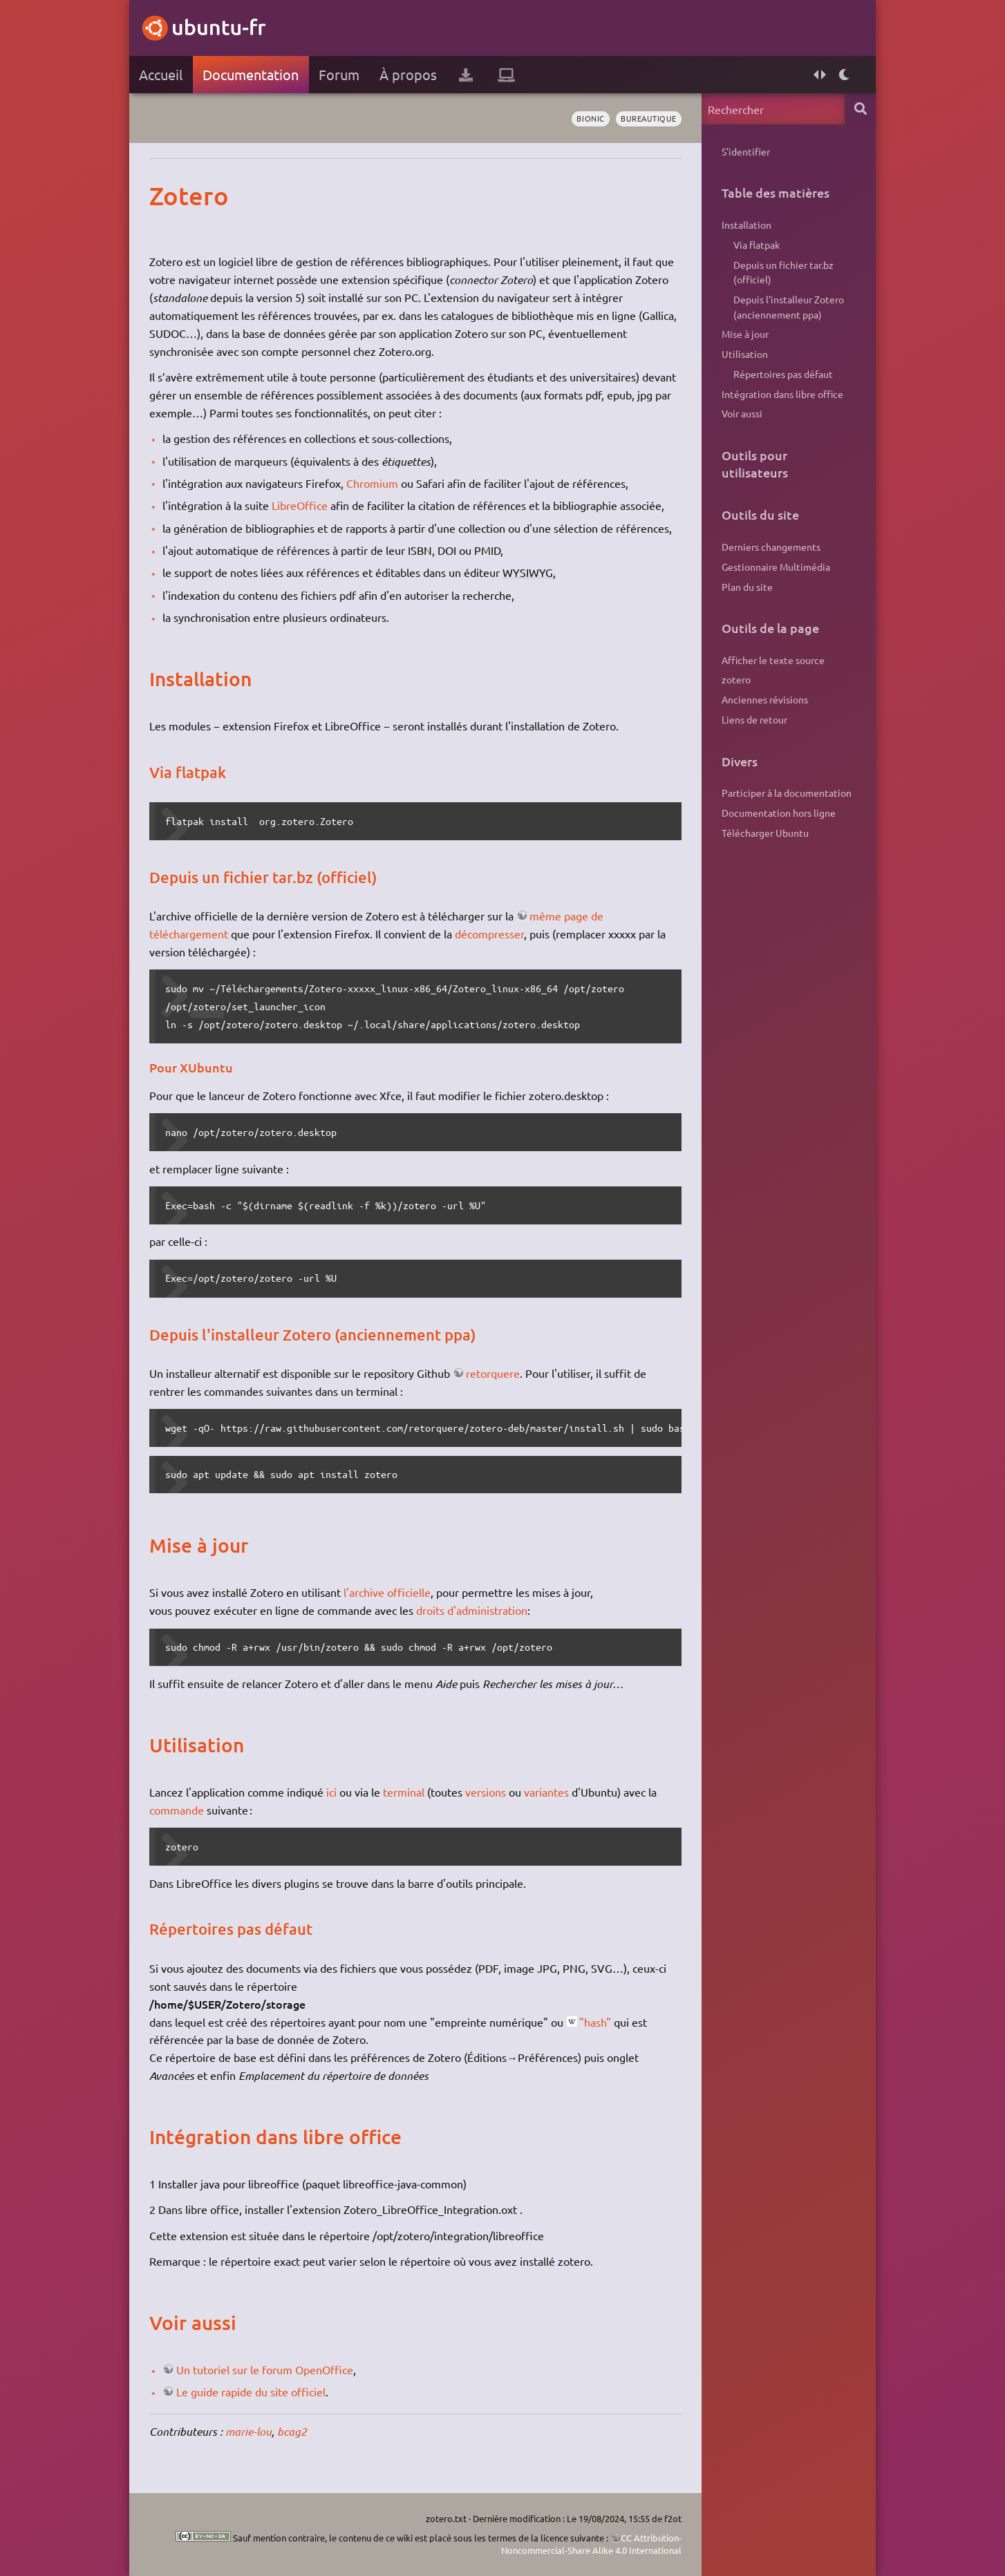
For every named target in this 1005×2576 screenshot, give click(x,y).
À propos (408, 74)
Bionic (590, 118)
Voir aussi (742, 413)
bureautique (649, 118)
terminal (403, 1792)
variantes (546, 1792)
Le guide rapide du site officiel (251, 2391)
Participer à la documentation (787, 792)
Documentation (251, 74)
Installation (746, 224)
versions (485, 1792)
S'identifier (746, 151)
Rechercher (860, 108)
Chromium (372, 483)
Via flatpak (756, 244)
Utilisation (745, 354)
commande (176, 1810)
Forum (339, 74)
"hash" (595, 2022)
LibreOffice (300, 505)
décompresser (489, 933)
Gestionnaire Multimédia (776, 566)
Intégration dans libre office (782, 394)
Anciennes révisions (765, 699)
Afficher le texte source (773, 660)
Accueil (160, 74)
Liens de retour (754, 719)
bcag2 (292, 2431)
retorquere (493, 1373)
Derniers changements (771, 546)
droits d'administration (471, 1610)
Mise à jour (745, 334)
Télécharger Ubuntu (765, 832)
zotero (736, 679)
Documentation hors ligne (779, 812)
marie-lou (248, 2431)
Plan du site (747, 586)
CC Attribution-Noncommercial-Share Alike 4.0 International (591, 2544)
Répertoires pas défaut (783, 374)
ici (331, 1792)
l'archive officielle (387, 1592)
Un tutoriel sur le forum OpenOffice (264, 2369)
